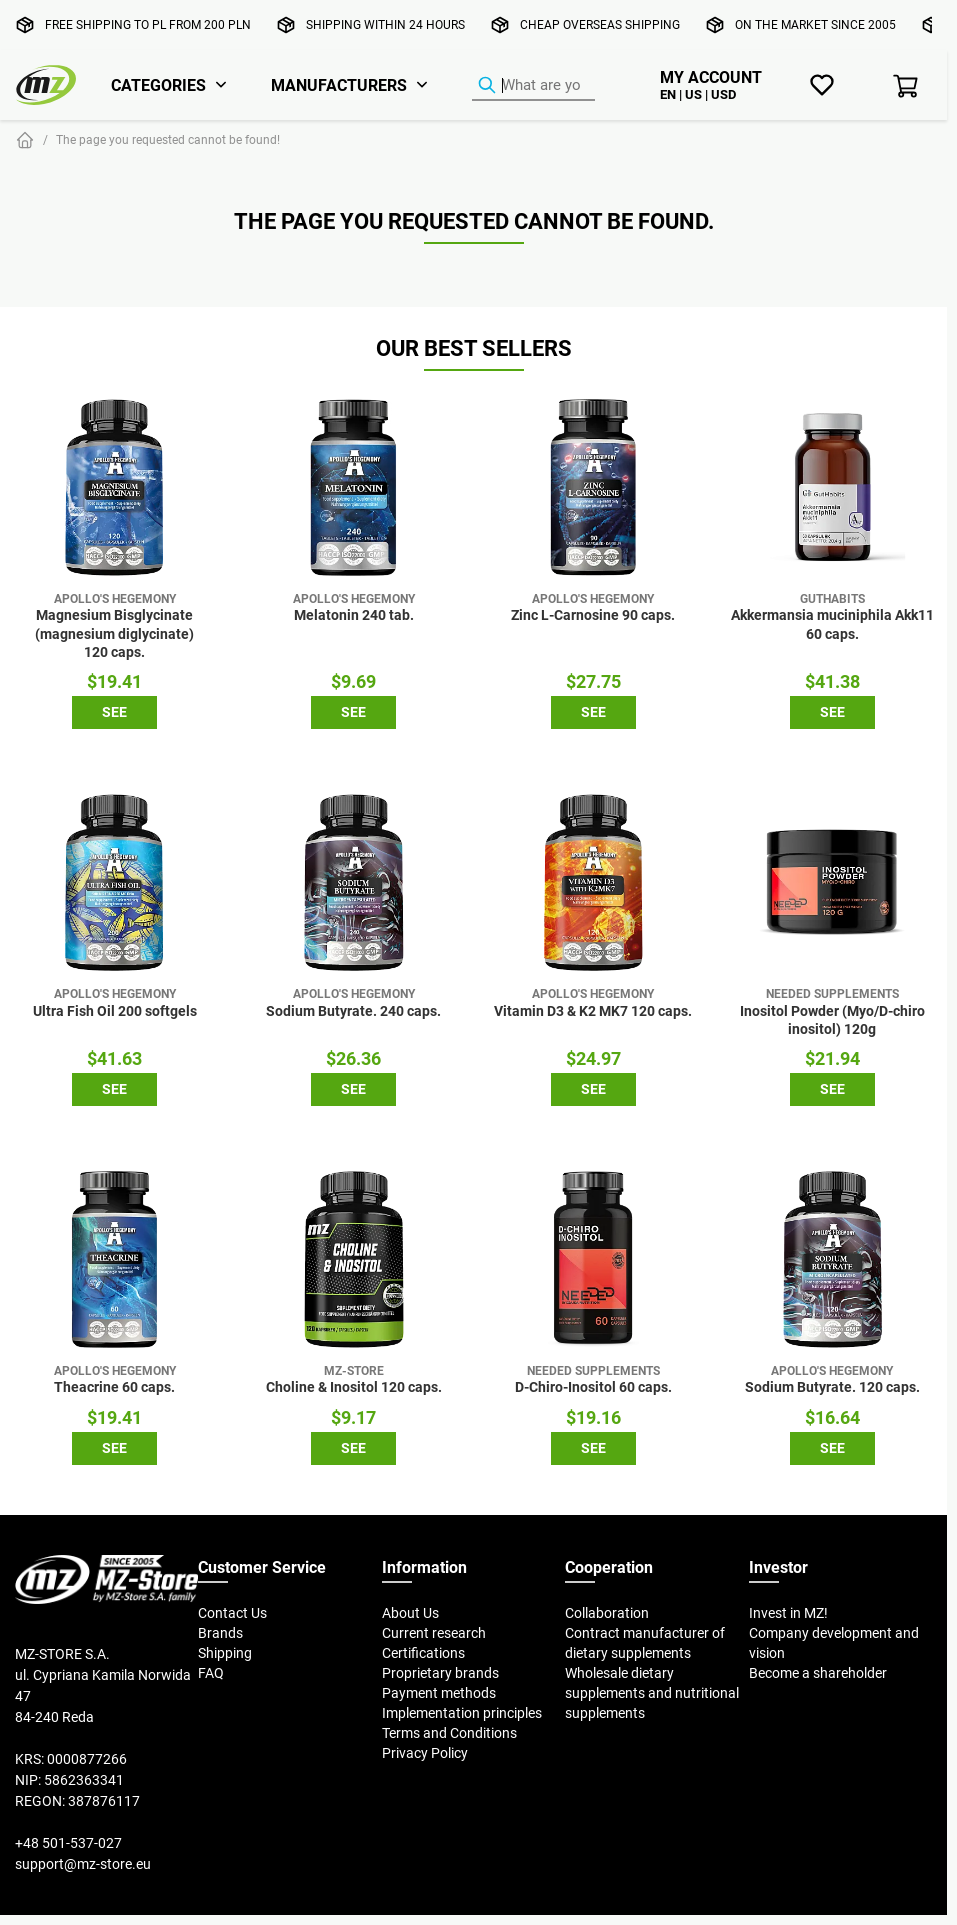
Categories (158, 85)
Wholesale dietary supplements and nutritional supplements (652, 1693)
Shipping (225, 1653)
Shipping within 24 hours (385, 24)
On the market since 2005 (815, 24)
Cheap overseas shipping (600, 24)
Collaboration (607, 1613)
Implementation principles (462, 1713)
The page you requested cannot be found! (168, 139)
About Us (410, 1613)
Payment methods (439, 1693)
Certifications (423, 1653)
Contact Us (232, 1613)
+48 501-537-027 (68, 1843)
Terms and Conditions (449, 1733)
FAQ (211, 1673)
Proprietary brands (440, 1673)
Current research (434, 1633)
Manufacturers (339, 85)
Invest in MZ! (788, 1613)
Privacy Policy (425, 1753)
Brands (220, 1633)
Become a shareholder (818, 1673)
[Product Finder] (533, 86)
